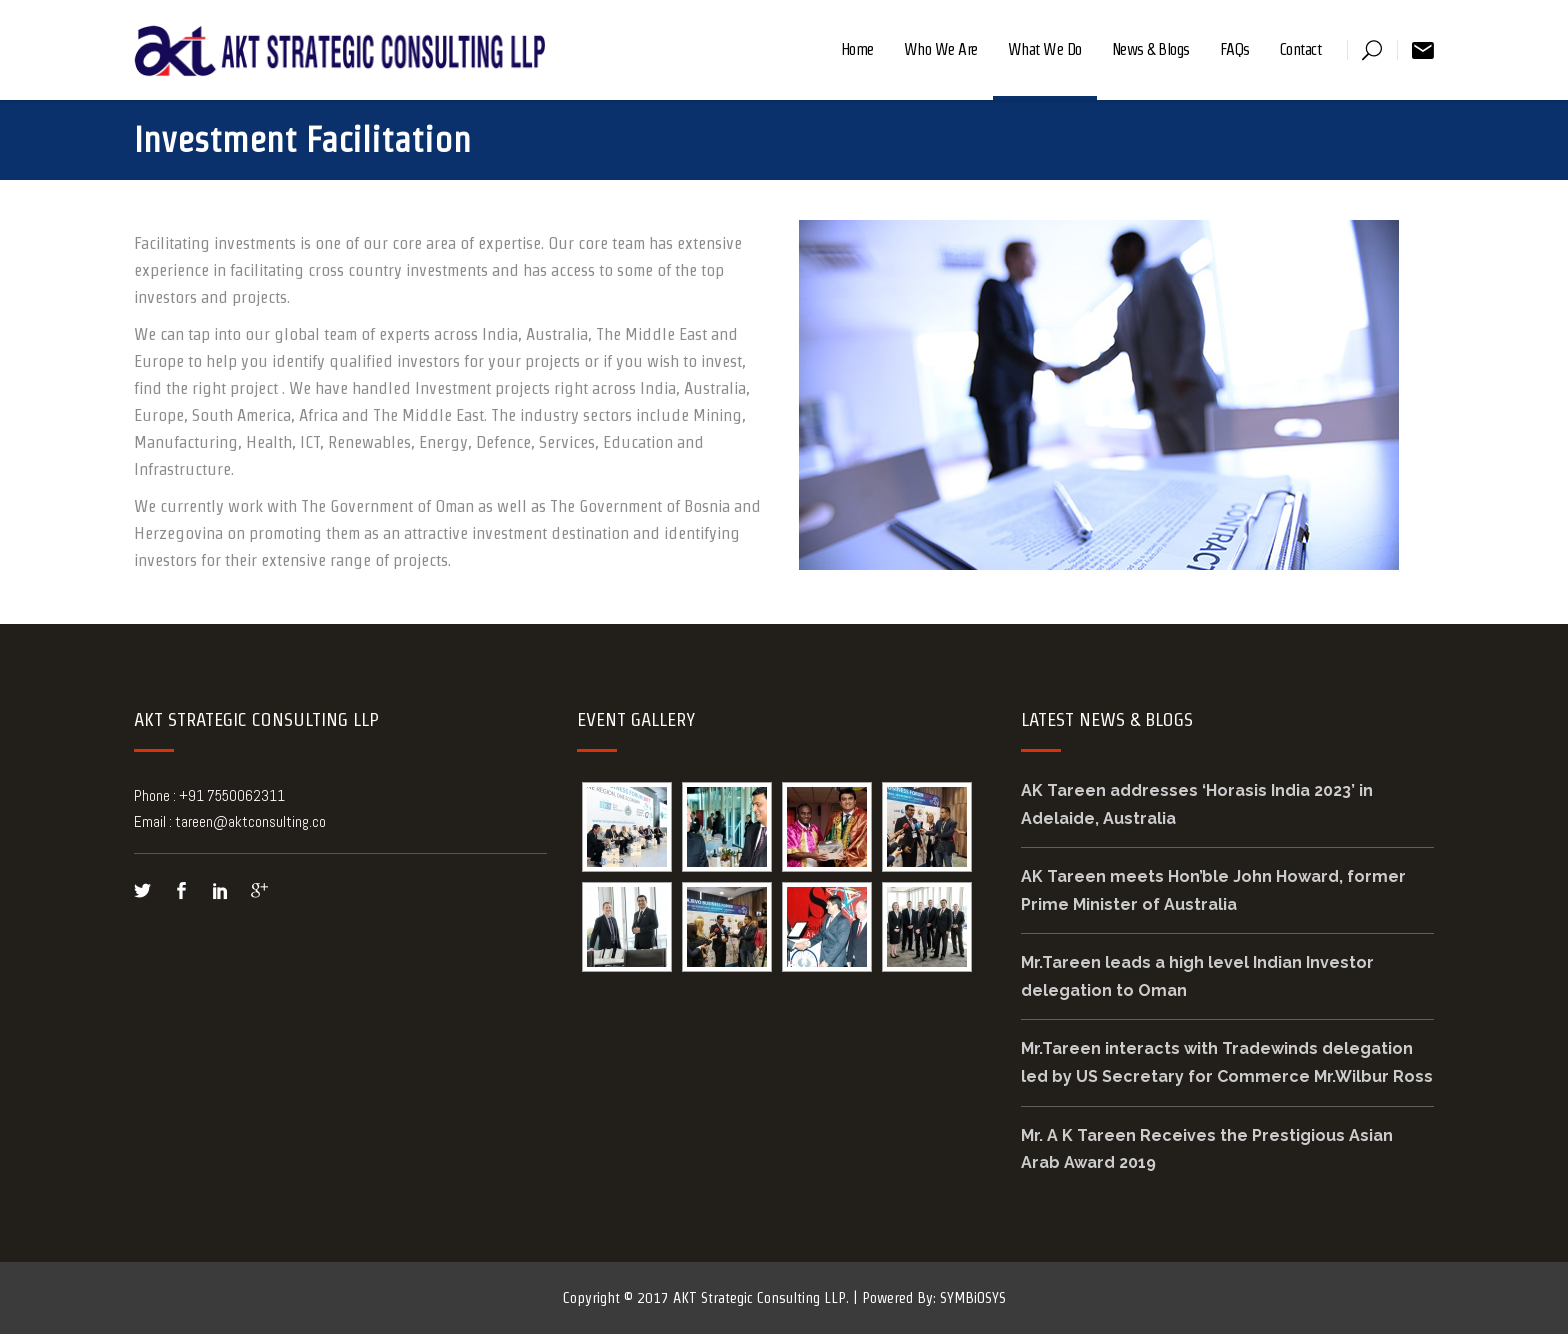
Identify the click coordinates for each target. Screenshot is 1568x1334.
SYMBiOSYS (973, 1297)
